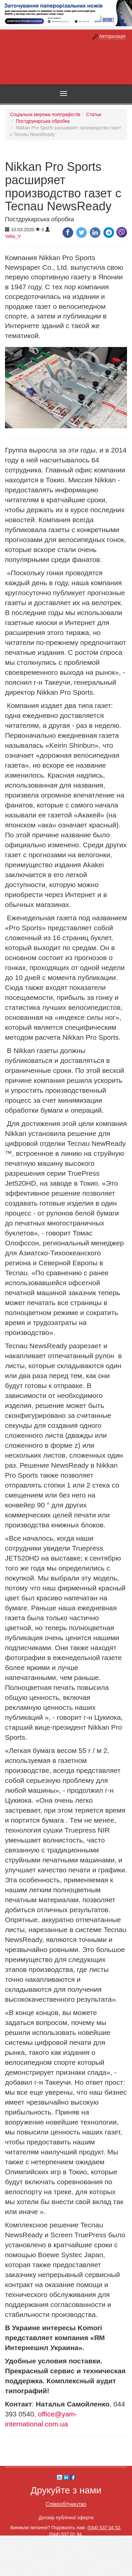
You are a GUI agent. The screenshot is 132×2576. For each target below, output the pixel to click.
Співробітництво (66, 2504)
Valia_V (13, 236)
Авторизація (112, 36)
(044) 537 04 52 (103, 2527)
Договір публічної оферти (66, 2517)
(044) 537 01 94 (65, 2534)
